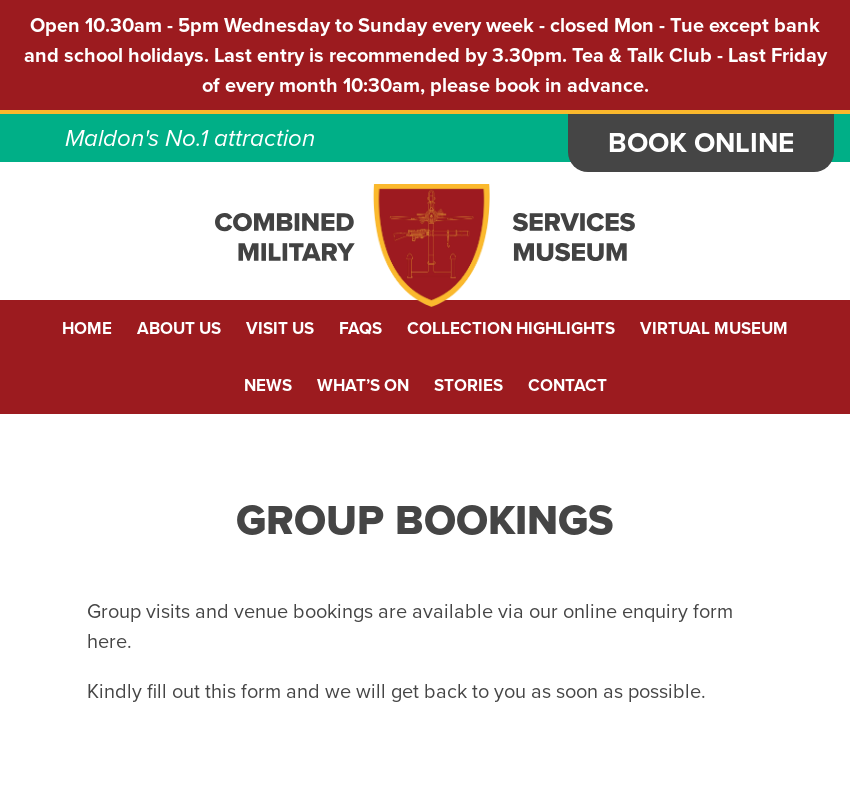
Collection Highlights (511, 328)
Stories (468, 385)
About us (179, 328)
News (268, 385)
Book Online (701, 142)
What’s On (363, 385)
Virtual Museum (714, 328)
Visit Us (280, 328)
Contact (567, 385)
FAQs (360, 328)
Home (87, 328)
